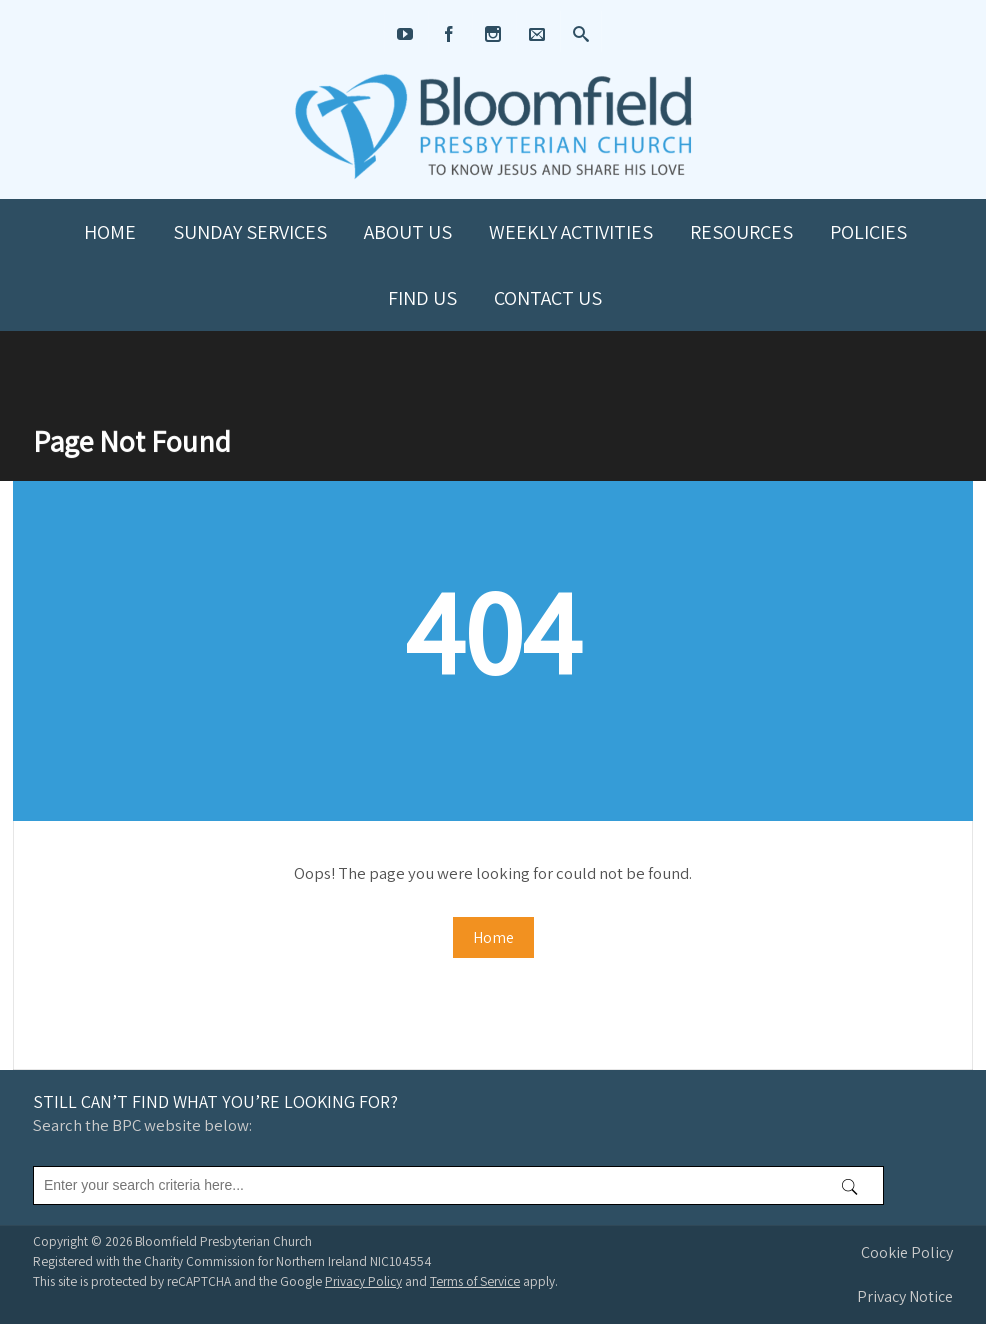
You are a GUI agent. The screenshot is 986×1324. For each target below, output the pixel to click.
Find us (422, 298)
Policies (868, 232)
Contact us (548, 298)
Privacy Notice (905, 1296)
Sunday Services (250, 232)
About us (408, 232)
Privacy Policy (363, 1281)
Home (110, 232)
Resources (741, 232)
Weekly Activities (571, 232)
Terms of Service (475, 1281)
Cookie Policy (907, 1252)
